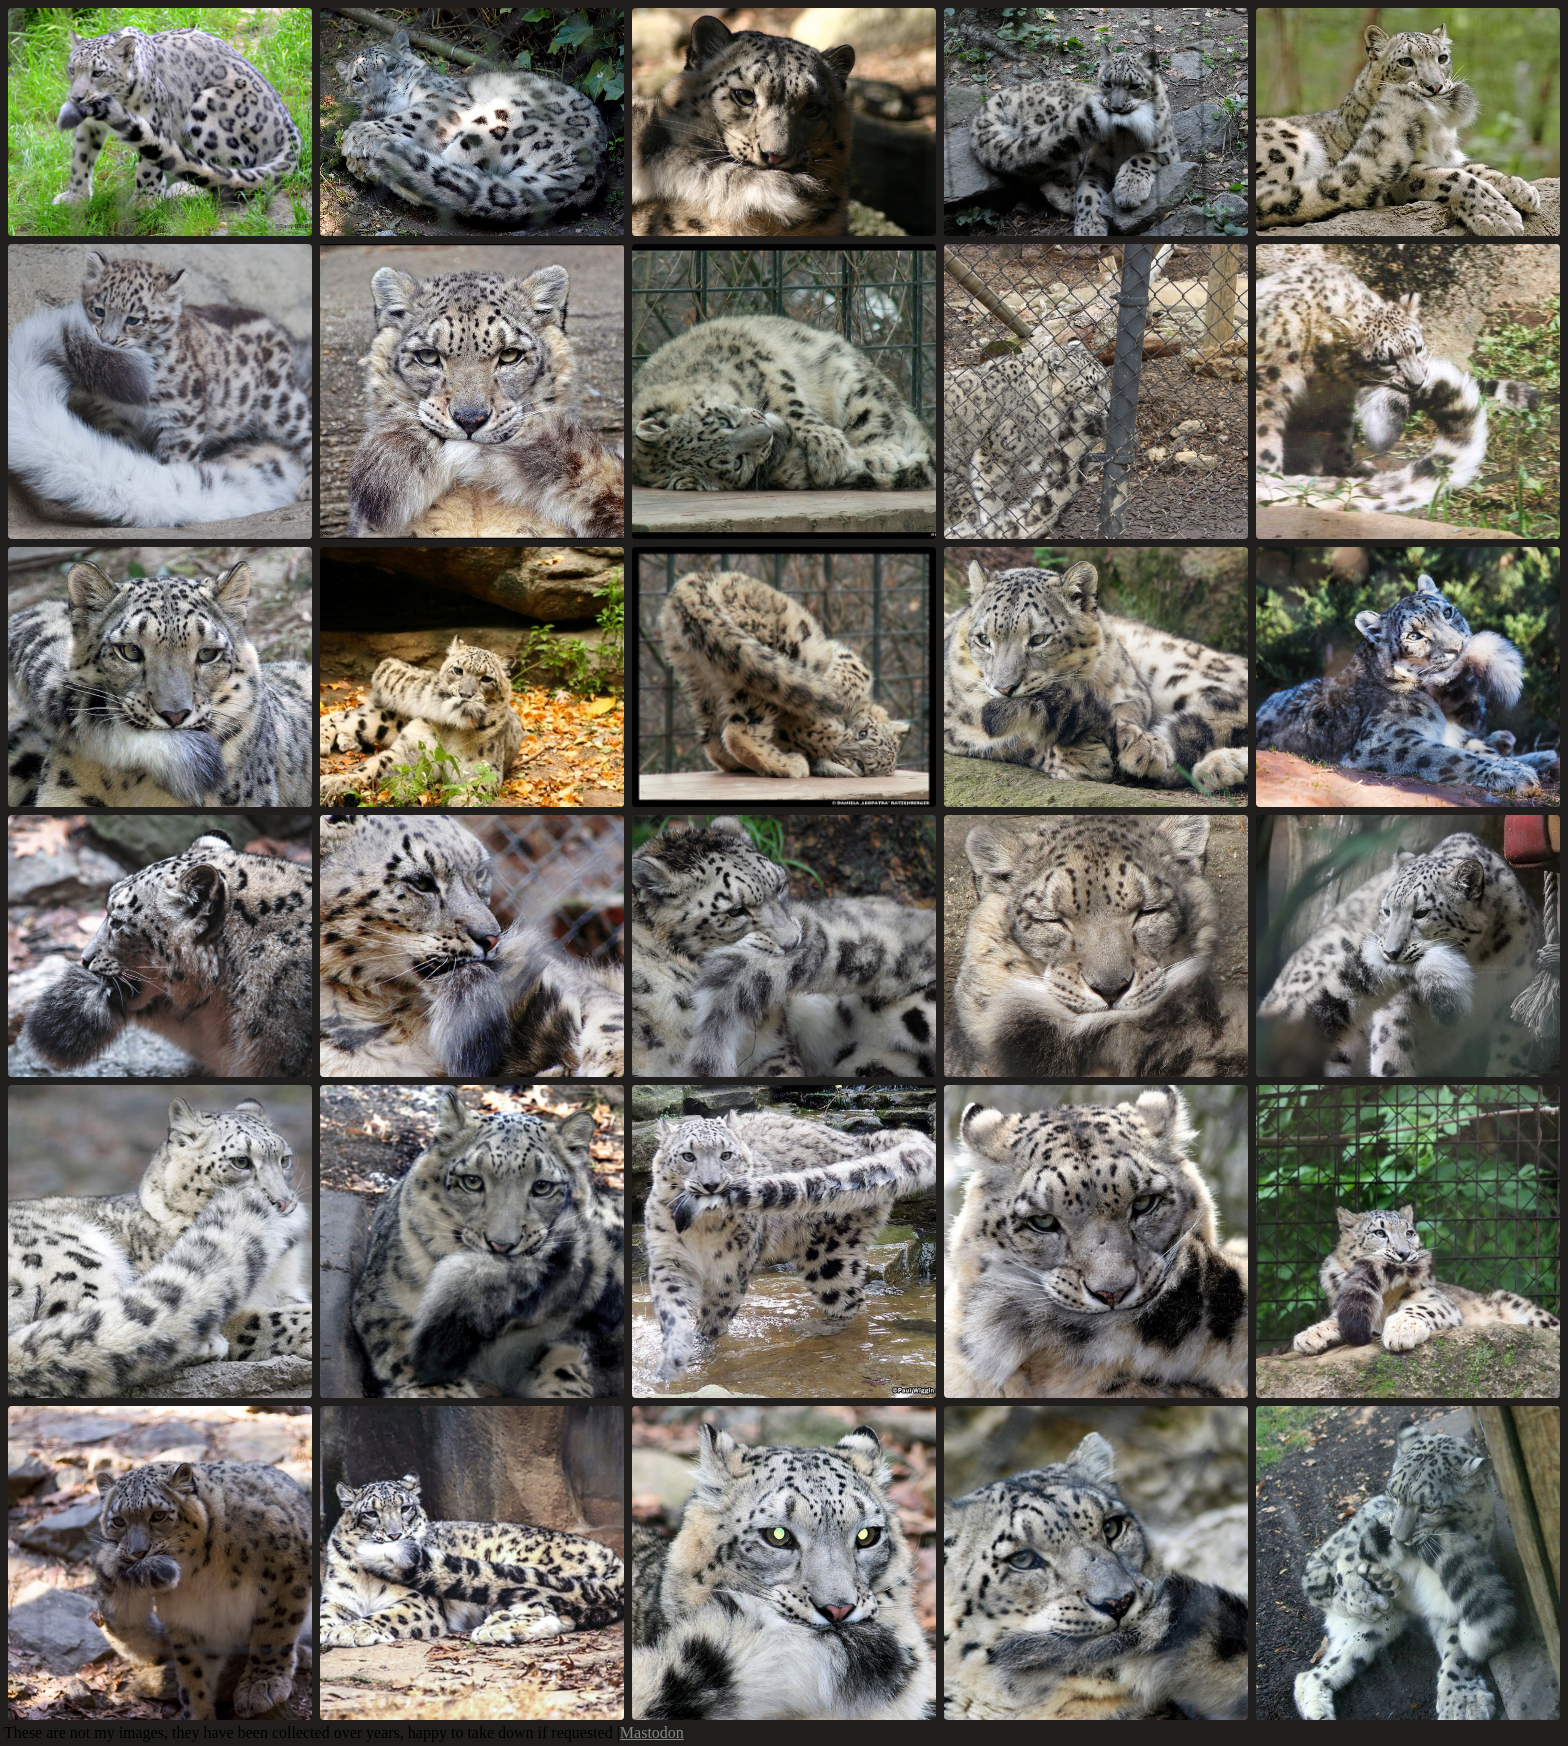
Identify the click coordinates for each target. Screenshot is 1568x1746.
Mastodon (652, 1732)
